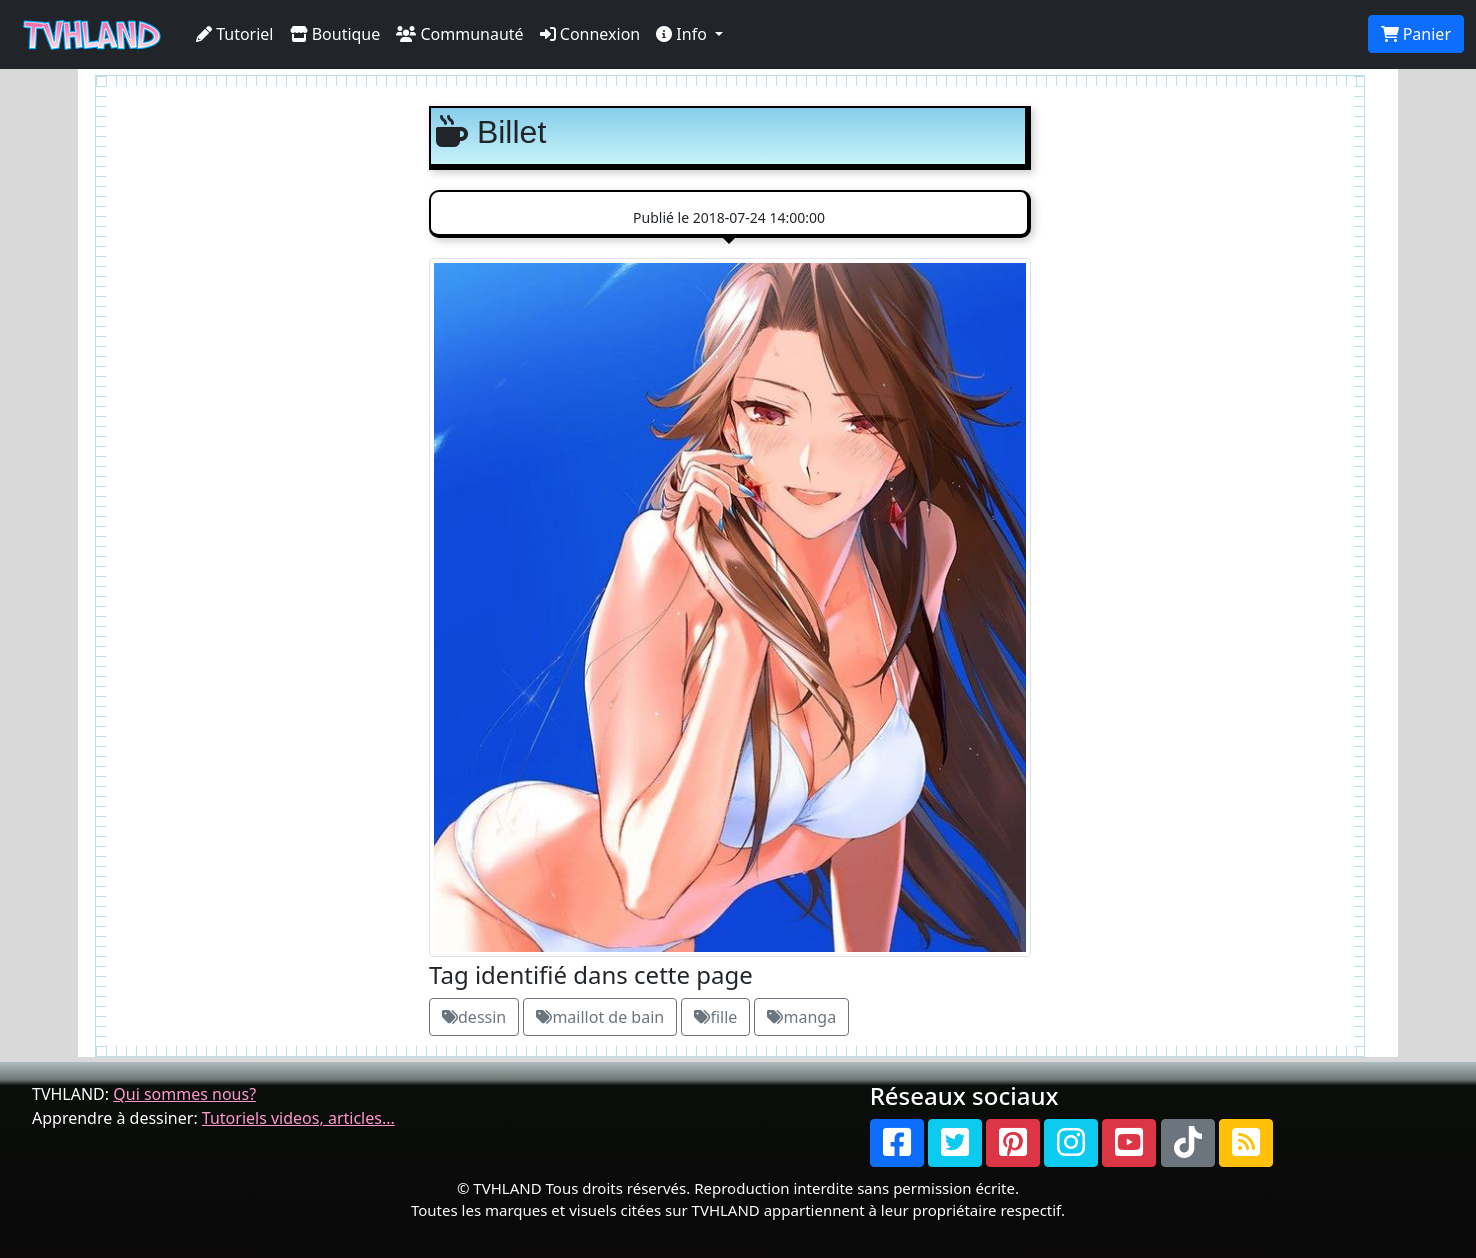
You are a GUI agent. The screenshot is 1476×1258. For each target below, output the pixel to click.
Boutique (335, 34)
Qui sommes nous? (184, 1094)
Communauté (459, 34)
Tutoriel (235, 34)
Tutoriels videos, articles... (298, 1118)
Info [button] (683, 34)
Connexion (590, 34)
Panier (1416, 34)
